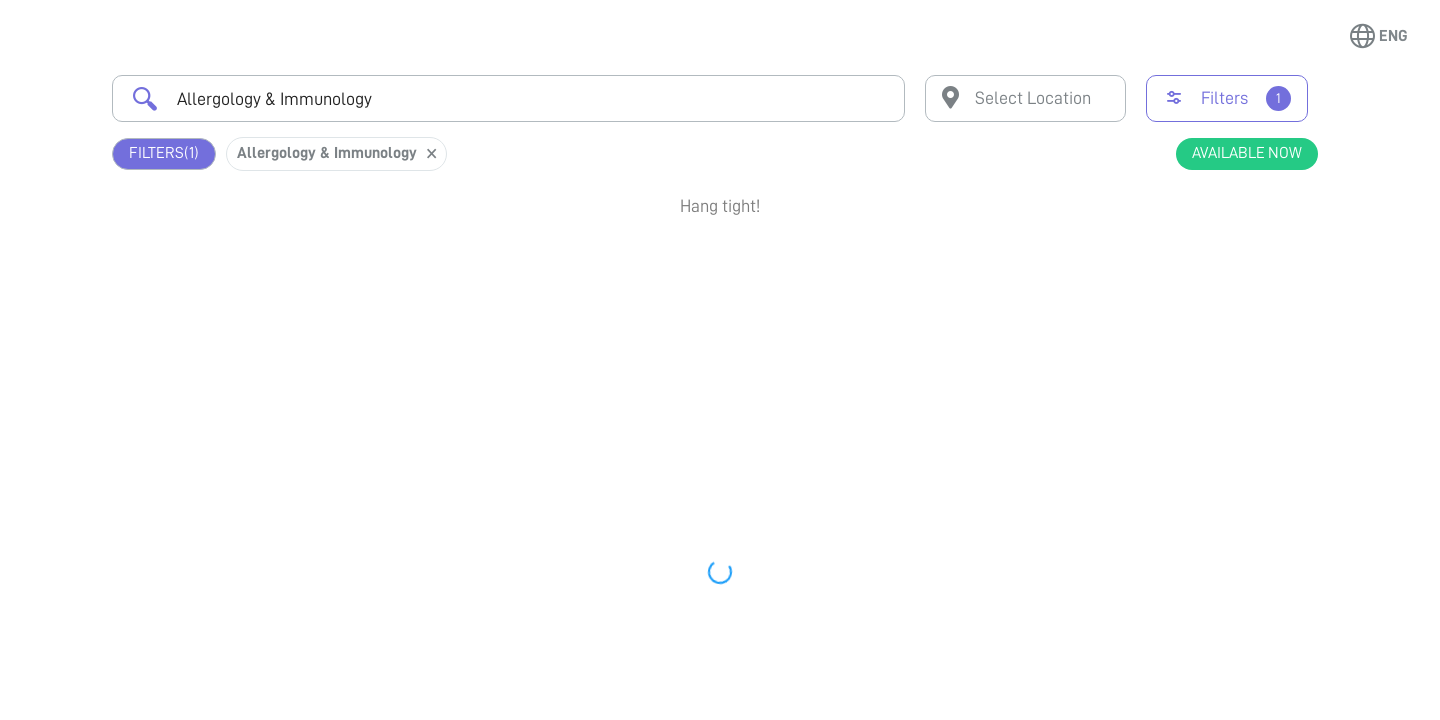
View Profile (1210, 346)
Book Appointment (1210, 273)
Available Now (1247, 153)
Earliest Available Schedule (749, 264)
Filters (164, 153)
